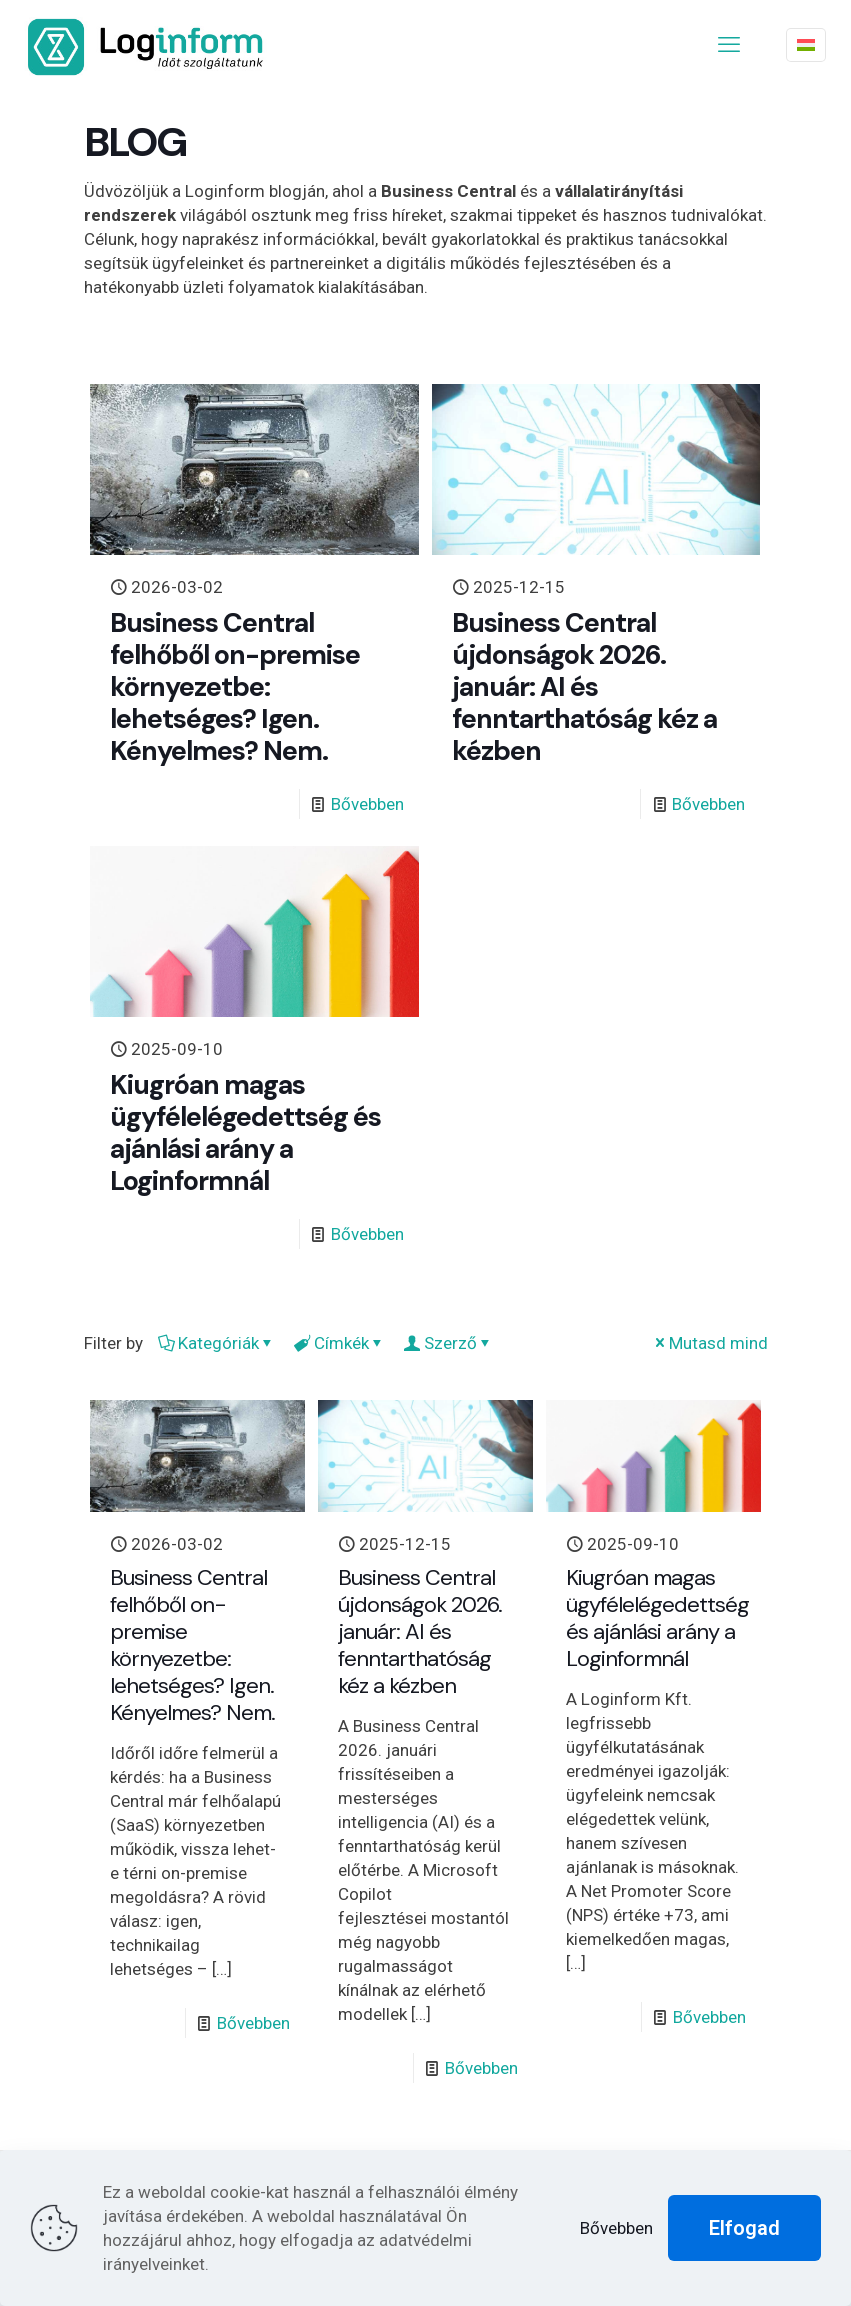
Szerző (449, 1343)
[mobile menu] (729, 45)
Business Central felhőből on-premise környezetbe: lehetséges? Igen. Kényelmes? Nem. (235, 686)
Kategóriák (217, 1343)
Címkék (340, 1343)
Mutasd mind (710, 1343)
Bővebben (367, 804)
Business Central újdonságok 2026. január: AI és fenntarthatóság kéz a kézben (584, 686)
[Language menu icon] (806, 45)
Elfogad (744, 2228)
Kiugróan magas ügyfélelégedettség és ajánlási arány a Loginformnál (245, 1132)
